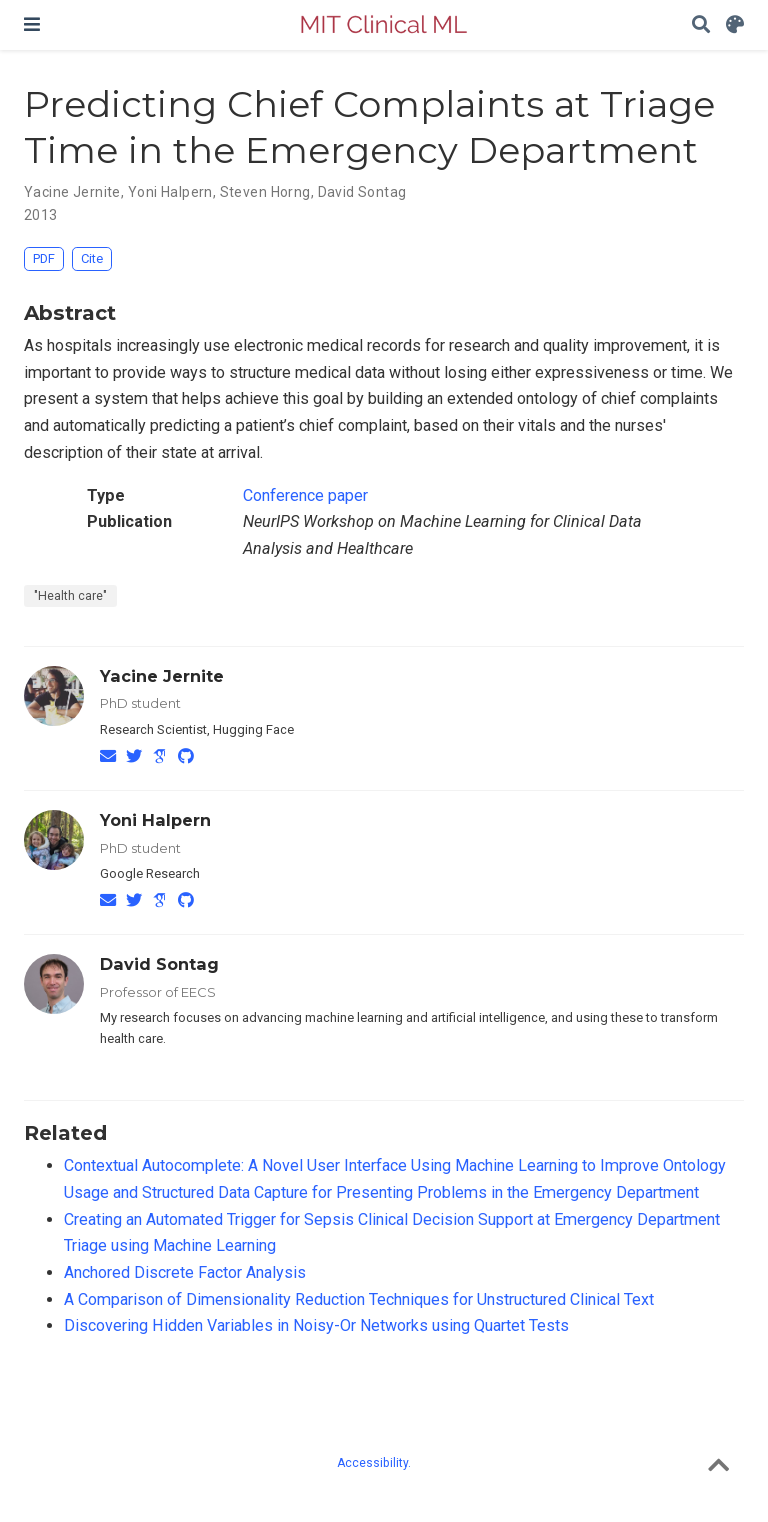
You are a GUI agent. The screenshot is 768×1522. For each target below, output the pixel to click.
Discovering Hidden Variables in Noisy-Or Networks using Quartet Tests (316, 1325)
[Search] (701, 25)
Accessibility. (374, 1463)
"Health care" (70, 596)
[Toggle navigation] (32, 24)
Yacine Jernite (162, 676)
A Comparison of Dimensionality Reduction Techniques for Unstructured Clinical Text (359, 1299)
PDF (44, 258)
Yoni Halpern (155, 820)
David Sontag (159, 964)
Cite (92, 258)
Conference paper (305, 495)
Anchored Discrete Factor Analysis (185, 1272)
